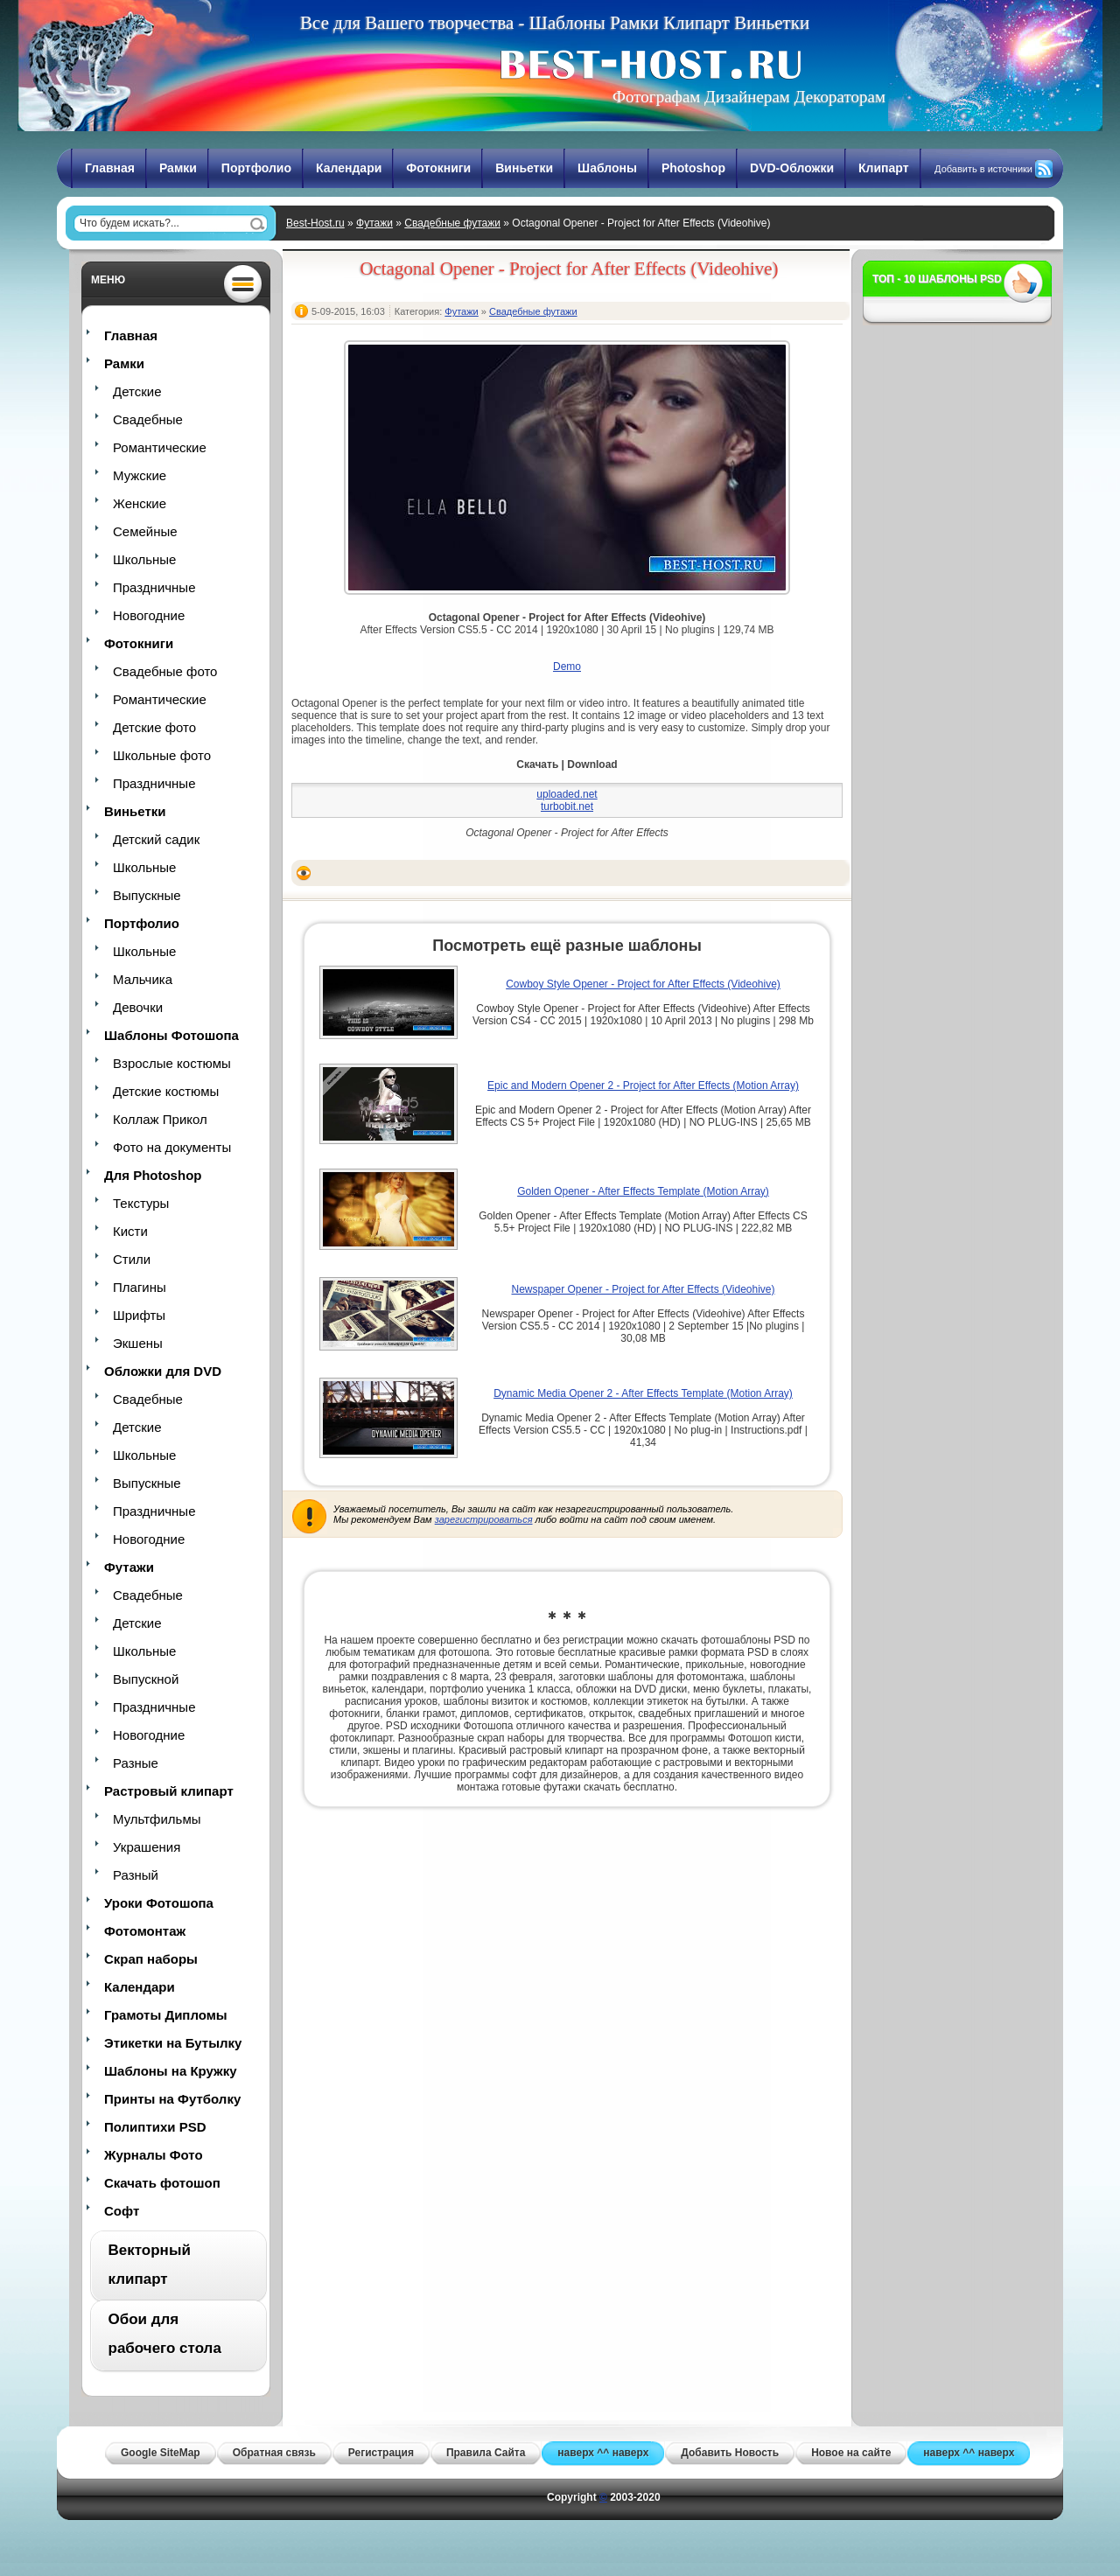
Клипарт (883, 168)
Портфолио (256, 168)
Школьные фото (162, 755)
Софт (121, 2210)
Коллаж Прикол (160, 1119)
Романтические (159, 447)
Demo (567, 666)
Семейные (145, 531)
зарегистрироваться (484, 1519)
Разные (135, 1763)
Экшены (138, 1343)
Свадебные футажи (452, 223)
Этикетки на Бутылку (173, 2042)
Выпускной (145, 1679)
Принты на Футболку (172, 2098)
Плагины (139, 1287)
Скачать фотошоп (162, 2182)
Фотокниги (438, 168)
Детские (137, 391)
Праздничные (154, 587)
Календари (349, 168)
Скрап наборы (151, 1958)
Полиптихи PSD (155, 2126)
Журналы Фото (153, 2154)
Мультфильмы (156, 1819)
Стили (131, 1259)
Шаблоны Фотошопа (171, 1035)
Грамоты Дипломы (166, 2014)
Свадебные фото (165, 671)
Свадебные (148, 419)
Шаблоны (607, 168)
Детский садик (156, 839)
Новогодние (149, 615)
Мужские (139, 475)
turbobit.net (567, 806)
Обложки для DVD (162, 1371)
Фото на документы (172, 1147)
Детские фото (154, 727)
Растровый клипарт (169, 1791)
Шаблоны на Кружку (170, 2070)
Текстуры (141, 1203)
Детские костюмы (166, 1091)
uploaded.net (566, 794)
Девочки (138, 1007)
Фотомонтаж (145, 1930)
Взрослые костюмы (172, 1063)
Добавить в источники (983, 169)
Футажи (374, 223)
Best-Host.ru (315, 223)
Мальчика (142, 979)
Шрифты (139, 1315)
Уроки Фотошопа (159, 1902)
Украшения (146, 1847)
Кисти (130, 1231)
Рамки (178, 168)
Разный (135, 1874)
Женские (139, 503)
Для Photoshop (152, 1175)
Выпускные (147, 895)
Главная (110, 168)
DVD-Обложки (792, 168)
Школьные (144, 559)
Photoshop (693, 168)
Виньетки (524, 168)
